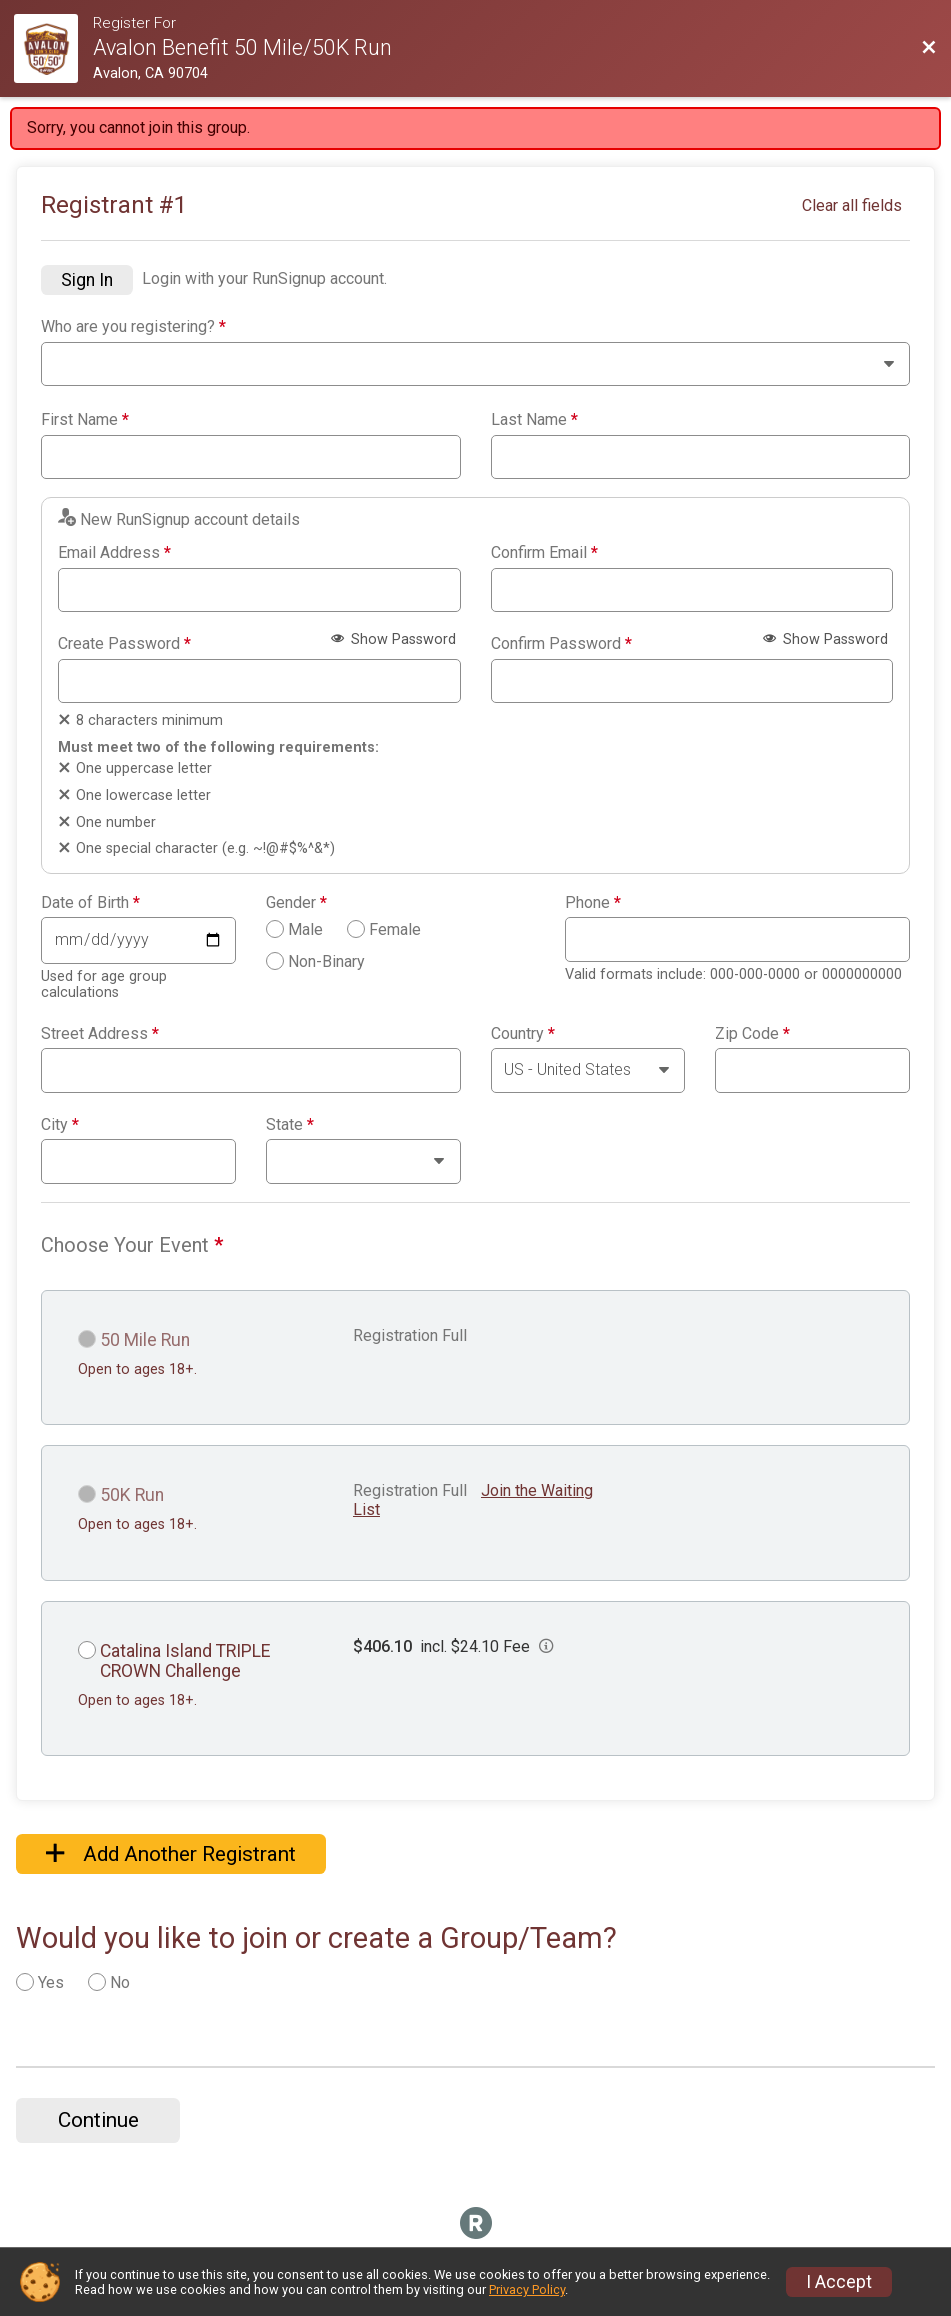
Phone (593, 903)
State (290, 1125)
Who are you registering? (133, 327)
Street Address (100, 1034)
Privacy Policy (527, 2289)
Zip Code (752, 1034)
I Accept (839, 2282)
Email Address (114, 553)
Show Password (393, 639)
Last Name (534, 420)
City (60, 1125)
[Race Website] (53, 48)
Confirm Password (561, 644)
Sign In (87, 280)
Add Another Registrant (171, 1854)
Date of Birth (90, 903)
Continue (98, 2120)
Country (523, 1034)
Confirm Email (544, 553)
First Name (85, 420)
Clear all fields (852, 205)
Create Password (124, 644)
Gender (296, 903)
